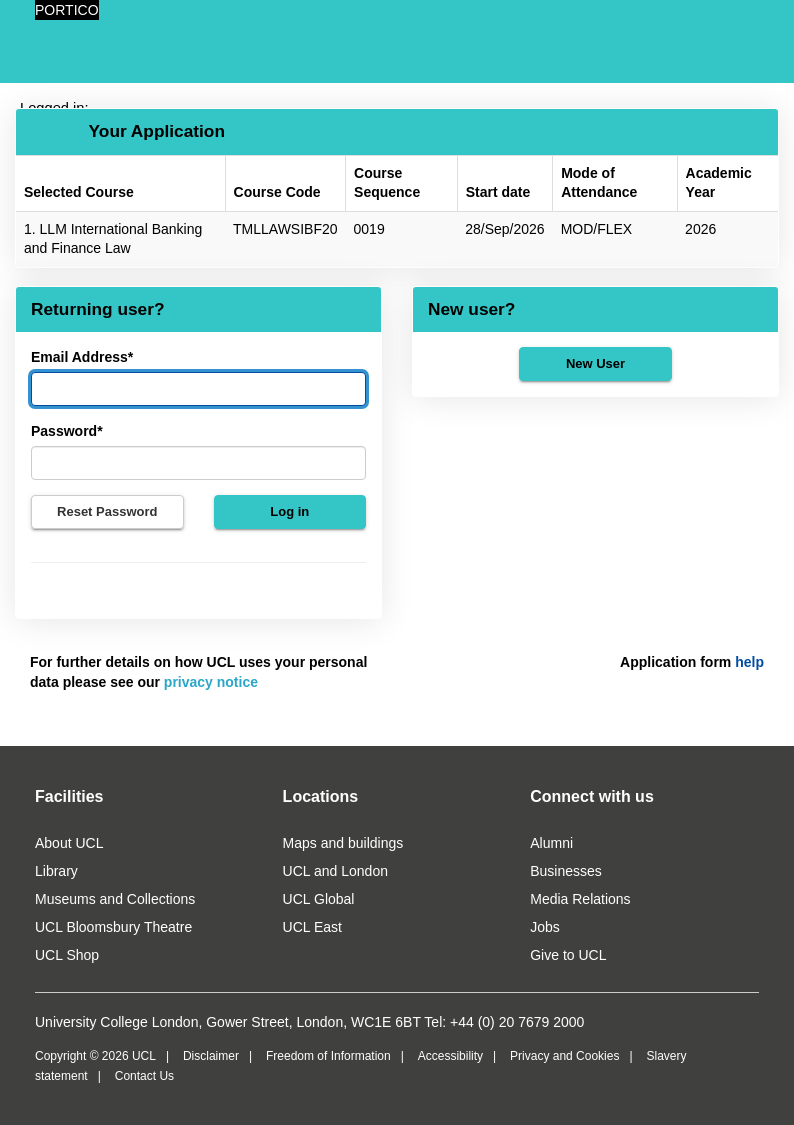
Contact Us (144, 1076)
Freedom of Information (328, 1056)
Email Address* (82, 357)
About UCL (69, 843)
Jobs (545, 927)
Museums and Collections (115, 899)
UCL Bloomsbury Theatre (113, 927)
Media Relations (580, 899)
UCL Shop (67, 955)
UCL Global (319, 899)
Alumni (551, 843)
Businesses (566, 871)
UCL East (312, 927)
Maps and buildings (343, 843)
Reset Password (107, 511)
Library (56, 871)
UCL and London (335, 871)
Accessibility (450, 1056)
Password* (67, 431)
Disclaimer (211, 1056)
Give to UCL (568, 955)
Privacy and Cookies (564, 1056)
